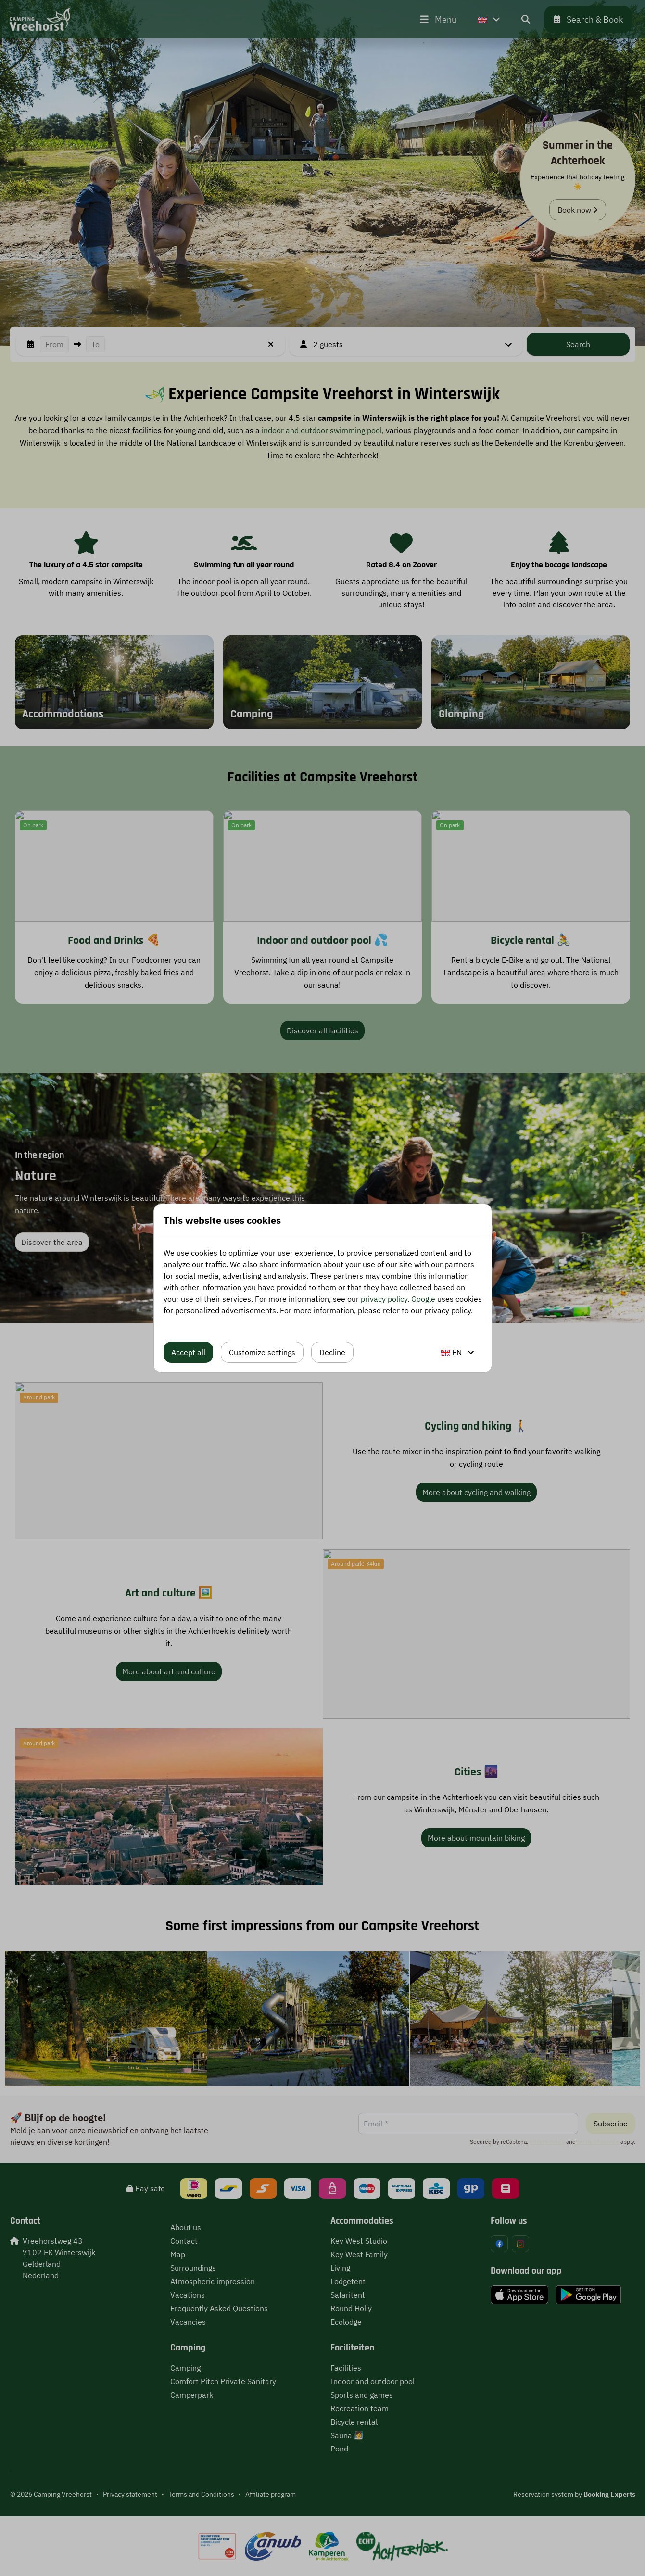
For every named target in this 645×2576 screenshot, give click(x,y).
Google (423, 1299)
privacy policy (384, 1299)
